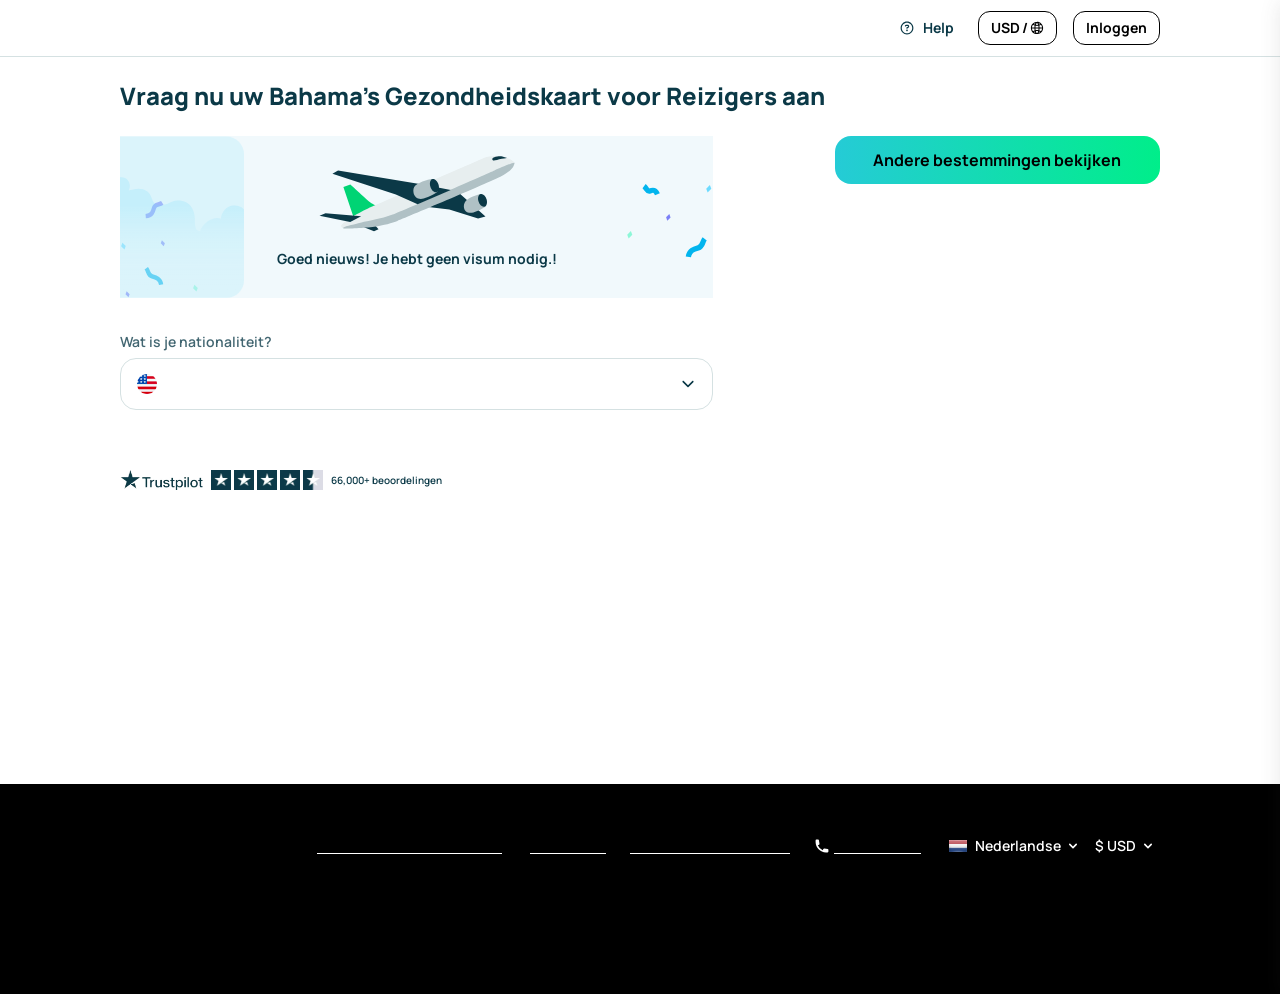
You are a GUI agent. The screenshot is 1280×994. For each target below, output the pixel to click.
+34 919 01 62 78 (867, 847)
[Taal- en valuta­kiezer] (1052, 846)
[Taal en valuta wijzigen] (1017, 28)
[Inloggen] (1116, 28)
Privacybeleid (568, 847)
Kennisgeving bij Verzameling (710, 847)
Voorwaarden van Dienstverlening (409, 847)
